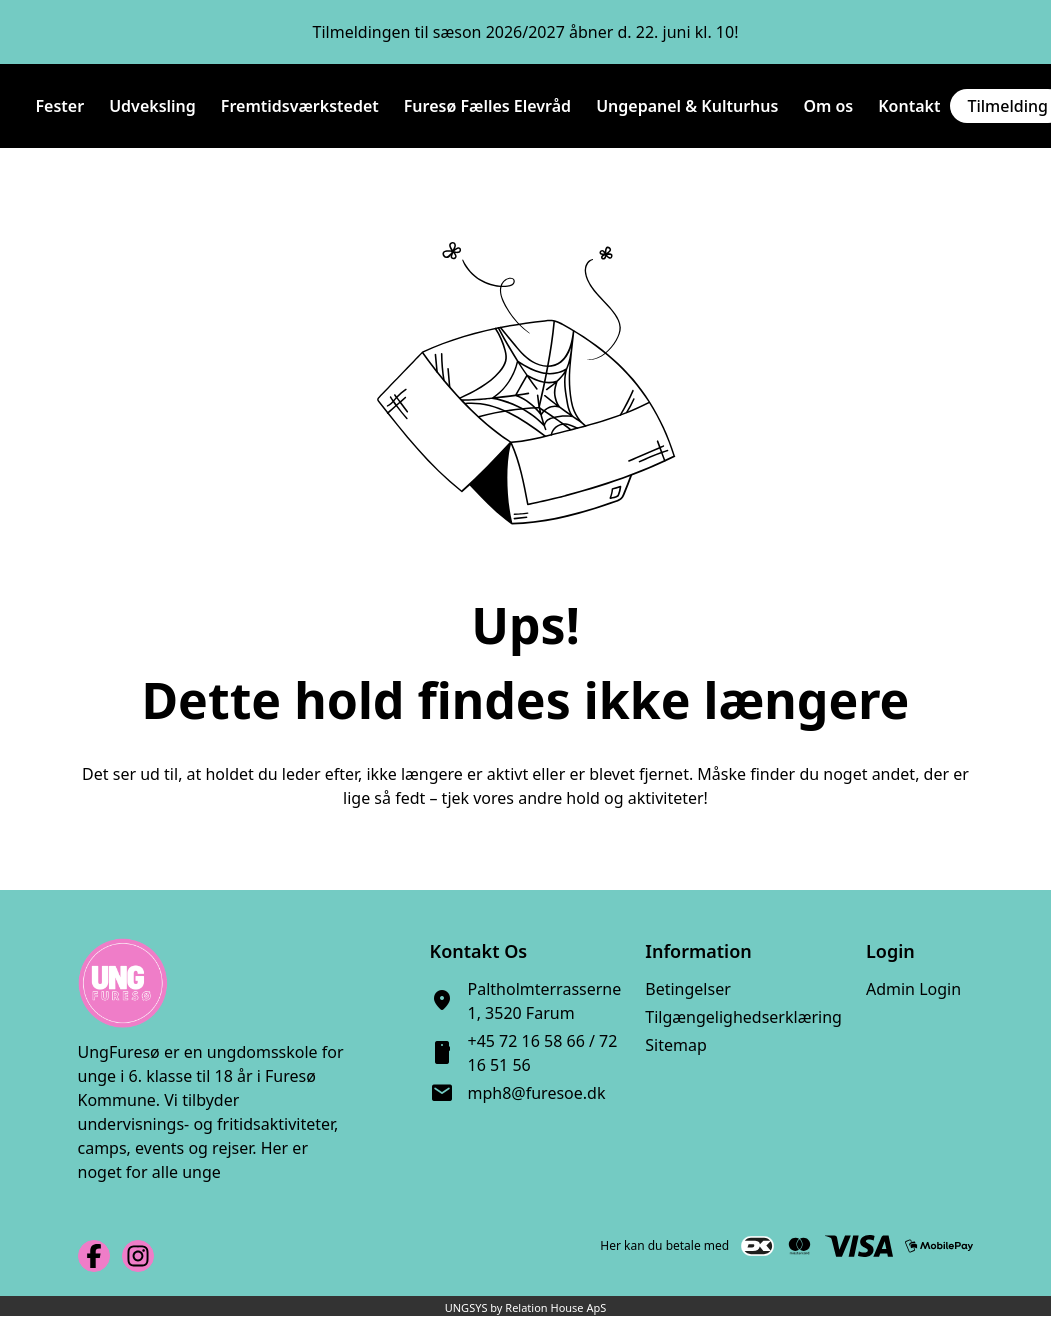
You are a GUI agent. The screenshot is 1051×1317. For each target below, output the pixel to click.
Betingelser (688, 989)
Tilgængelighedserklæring (743, 1017)
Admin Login (913, 989)
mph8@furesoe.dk (537, 1093)
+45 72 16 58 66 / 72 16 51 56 (543, 1053)
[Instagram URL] (138, 1256)
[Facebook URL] (94, 1256)
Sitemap (676, 1045)
